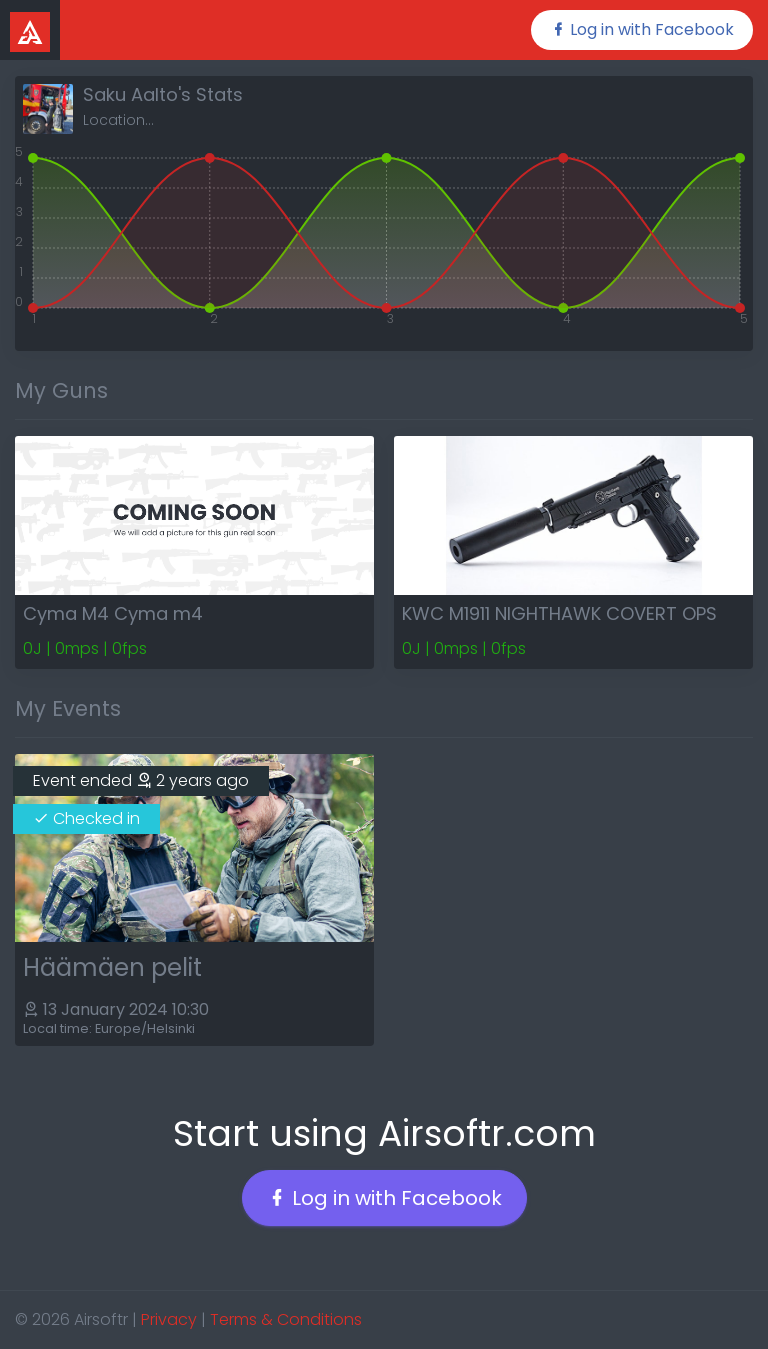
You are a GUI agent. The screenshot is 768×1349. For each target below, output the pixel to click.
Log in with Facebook (642, 29)
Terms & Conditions (286, 1319)
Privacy (169, 1319)
